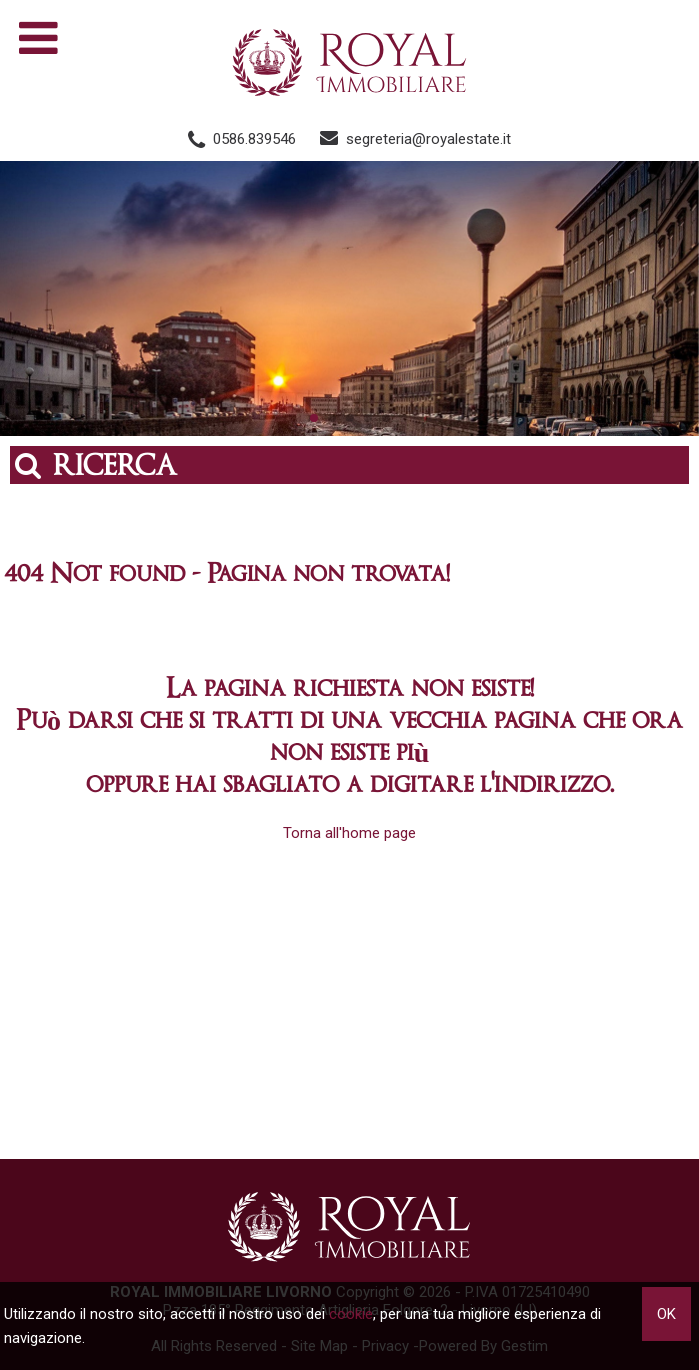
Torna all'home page (349, 833)
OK (666, 1314)
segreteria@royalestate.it (428, 139)
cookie (351, 1314)
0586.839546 (254, 139)
